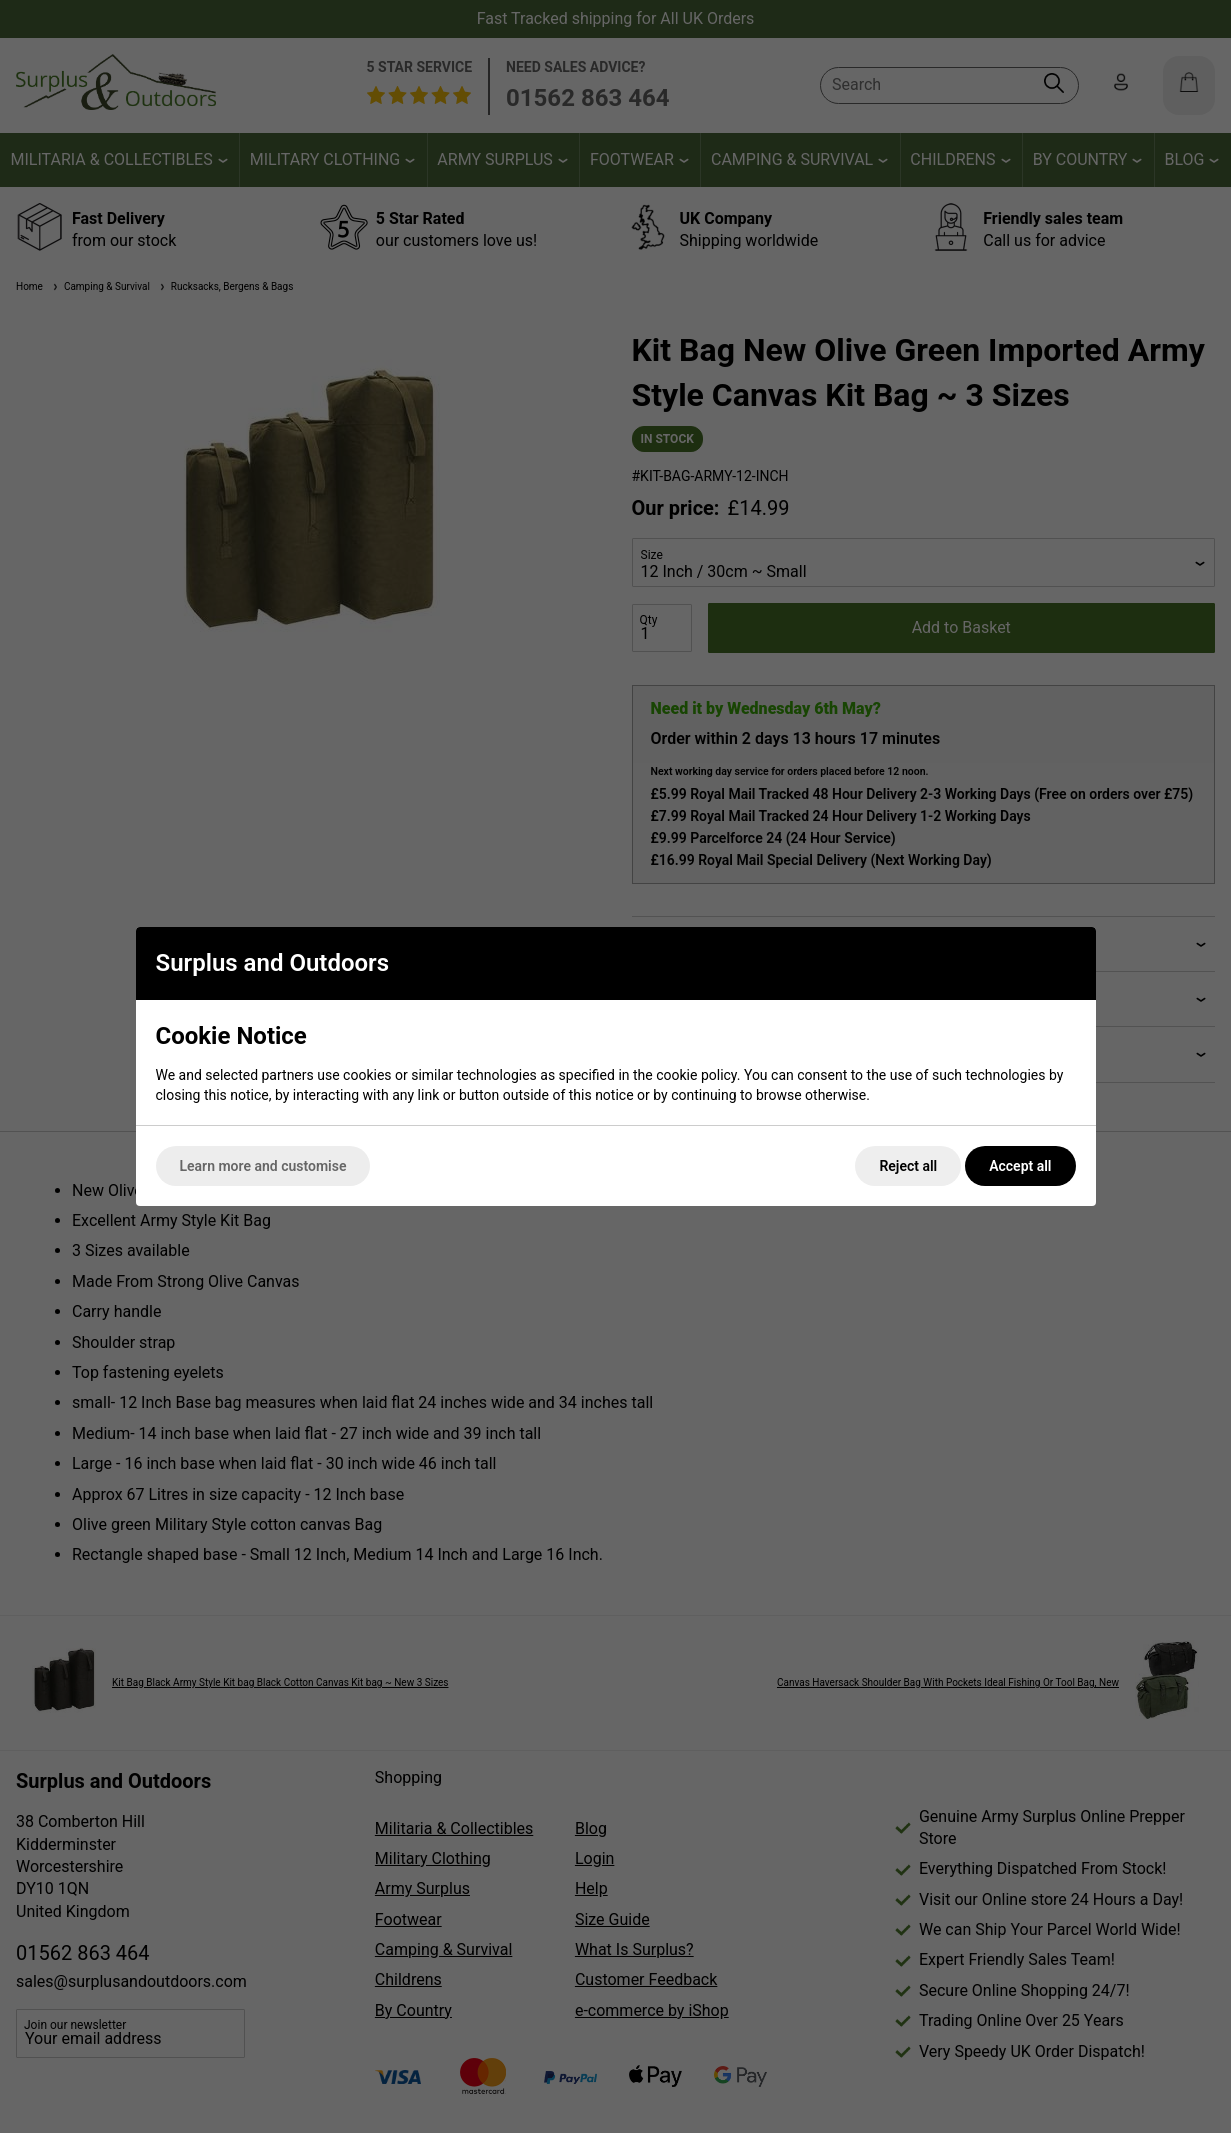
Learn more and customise (263, 1166)
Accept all (1020, 1166)
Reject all (908, 1166)
